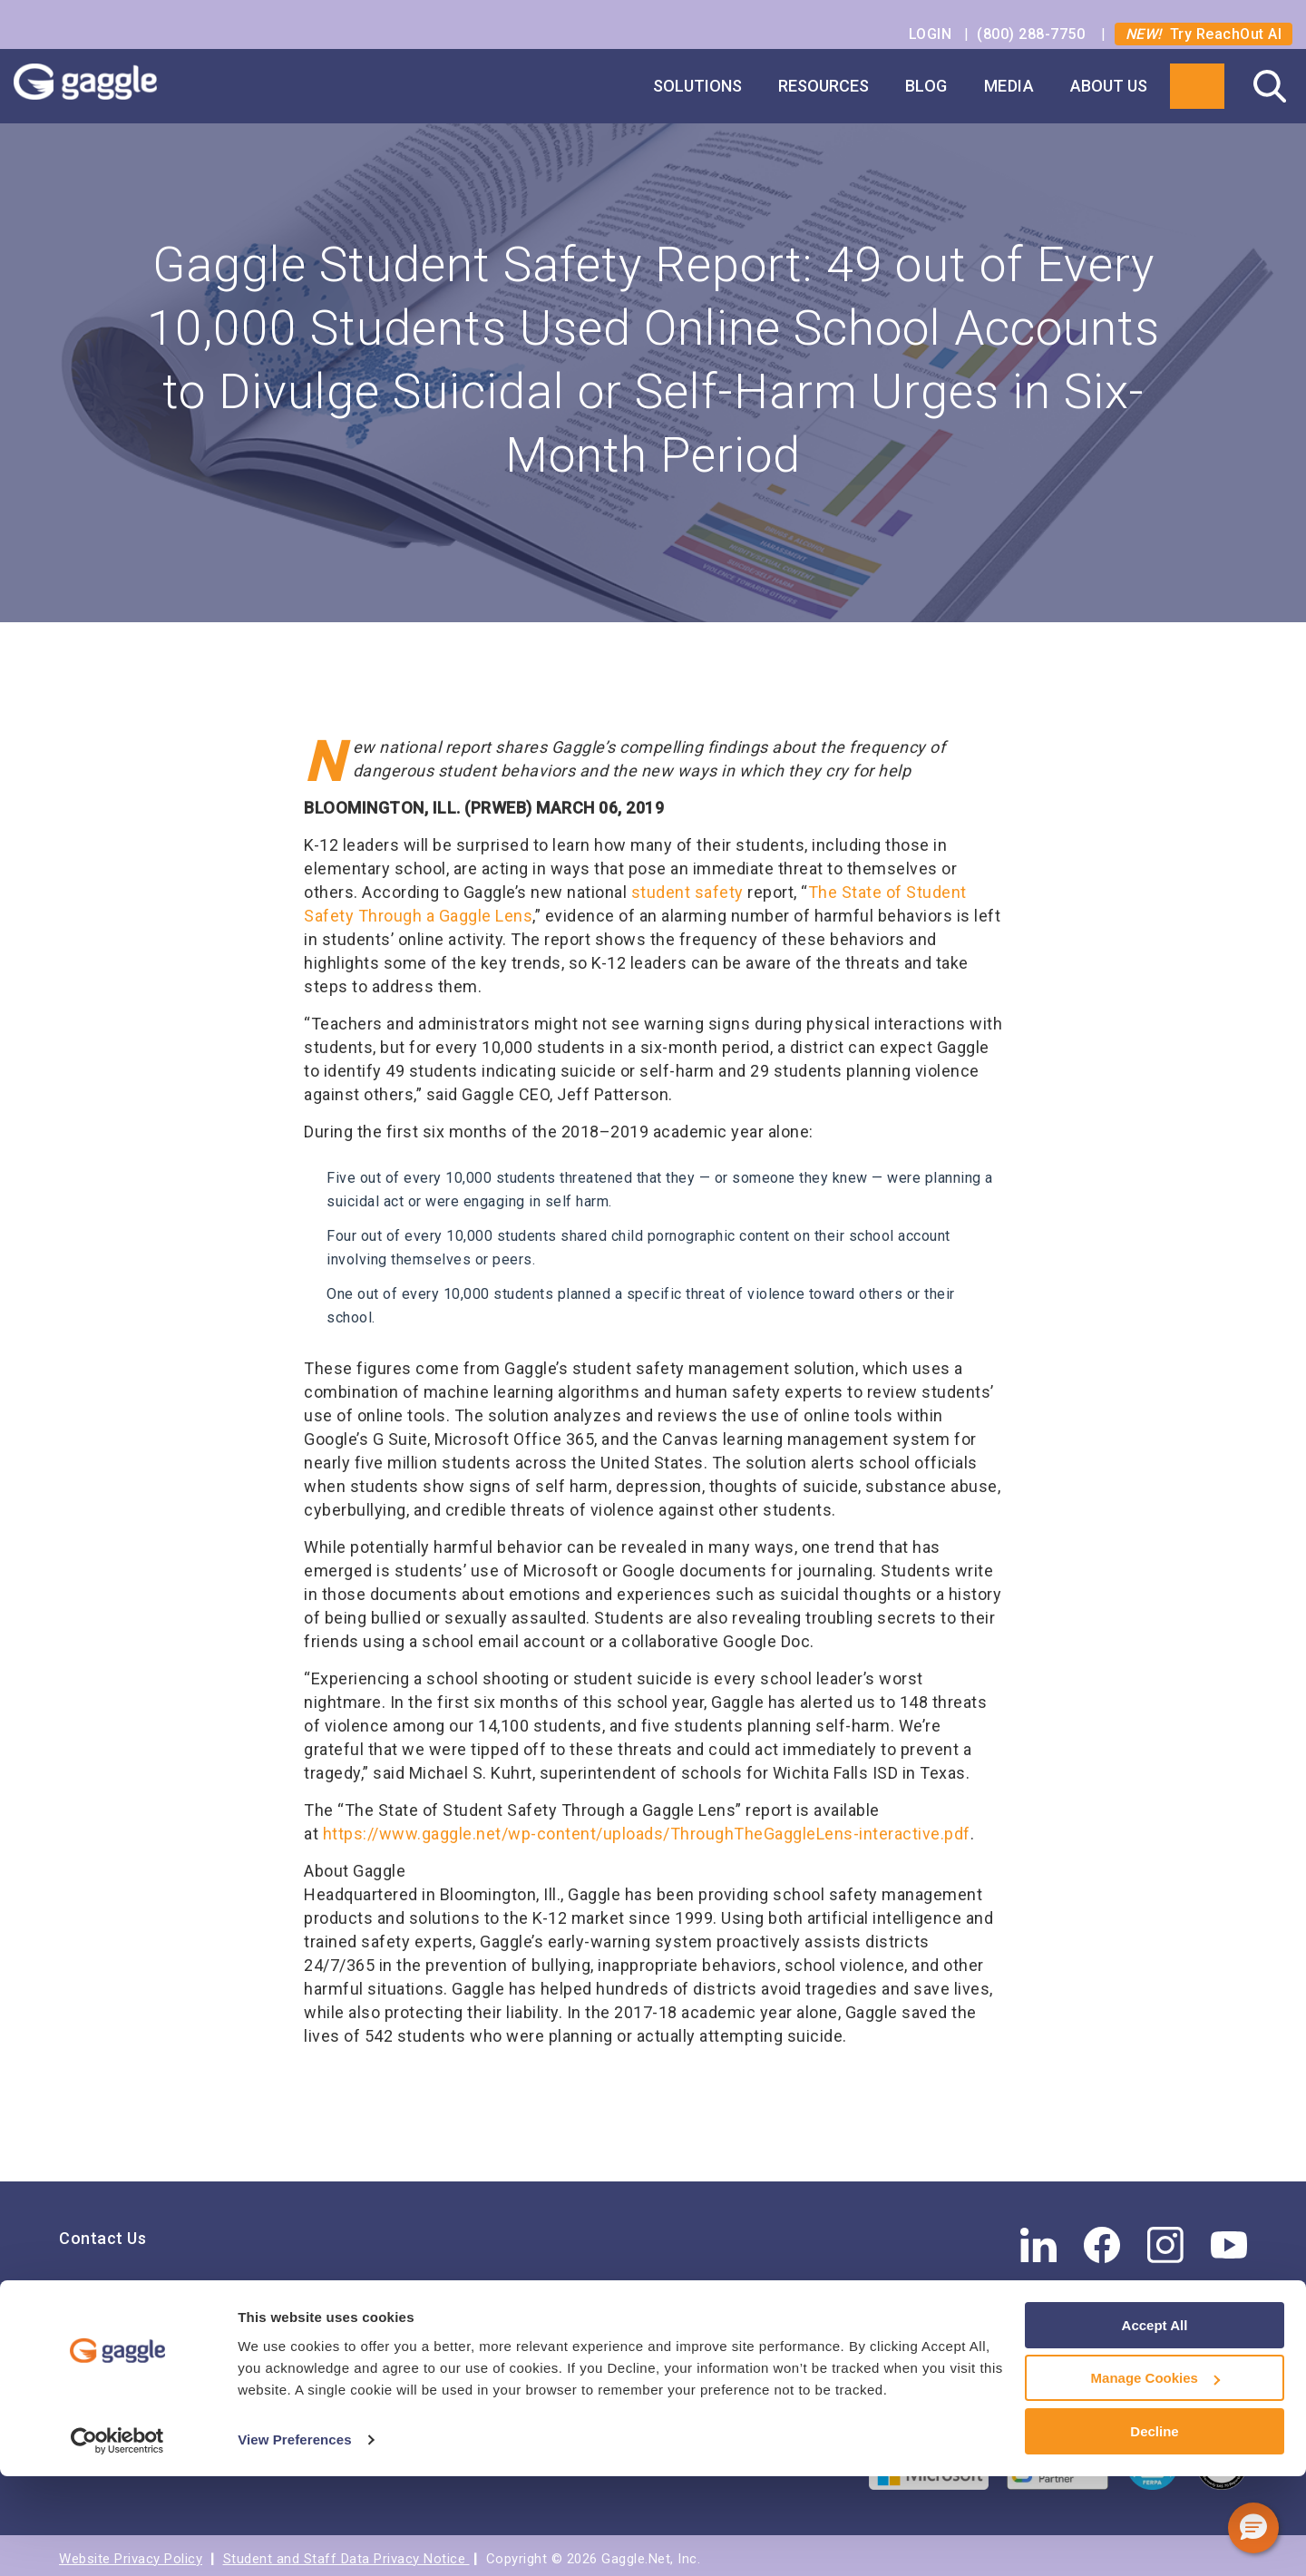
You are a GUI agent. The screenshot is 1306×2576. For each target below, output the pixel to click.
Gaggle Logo (103, 86)
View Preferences (295, 2539)
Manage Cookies (1155, 2478)
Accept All (1155, 2425)
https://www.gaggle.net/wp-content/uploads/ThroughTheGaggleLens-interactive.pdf (646, 1826)
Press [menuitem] (81, 2341)
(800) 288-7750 (1033, 34)
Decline (1154, 2531)
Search (1269, 86)
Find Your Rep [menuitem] (112, 2286)
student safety (687, 884)
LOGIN (932, 34)
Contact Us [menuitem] (102, 2230)
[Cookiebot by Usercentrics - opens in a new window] (117, 2540)
